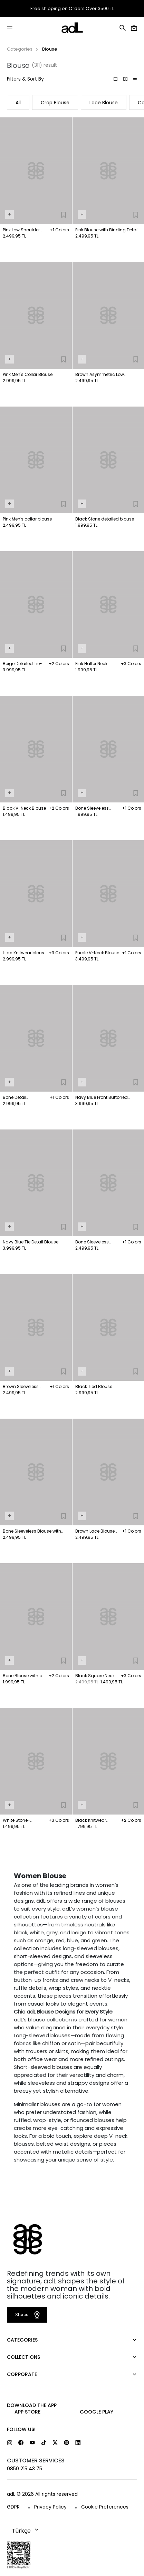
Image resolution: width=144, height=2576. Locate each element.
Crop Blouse (55, 102)
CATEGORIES (22, 2339)
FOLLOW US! (21, 2429)
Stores (28, 2315)
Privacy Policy (50, 2506)
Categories (19, 49)
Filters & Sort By (25, 78)
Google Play (96, 2411)
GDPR (13, 2506)
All (18, 102)
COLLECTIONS (23, 2357)
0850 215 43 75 (24, 2468)
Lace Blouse (103, 102)
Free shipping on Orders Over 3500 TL (72, 8)
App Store (27, 2411)
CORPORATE (22, 2374)
